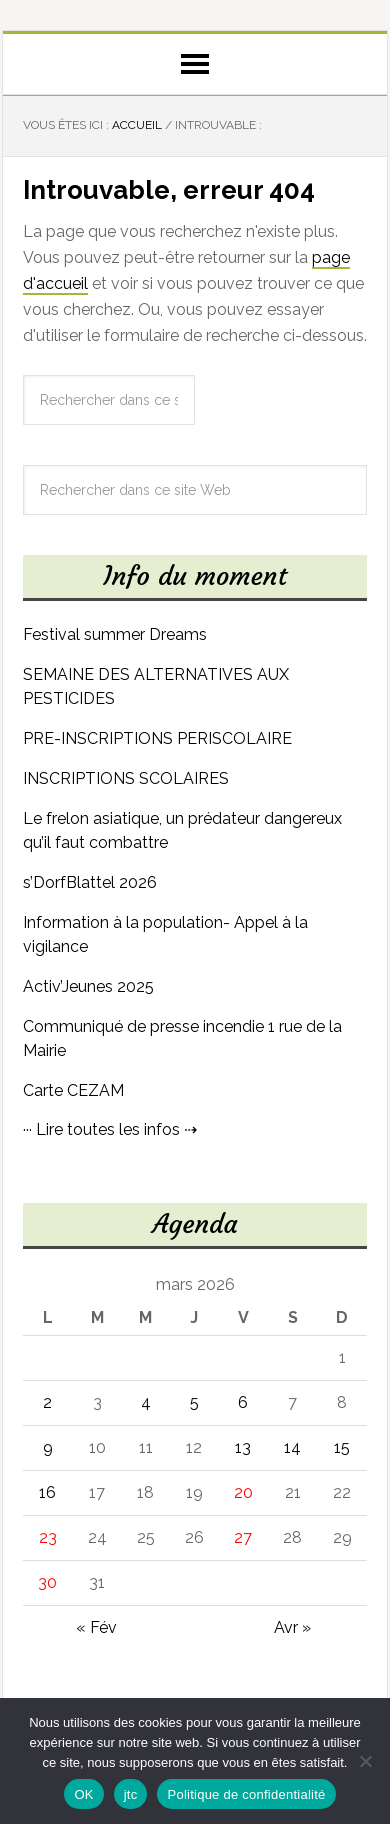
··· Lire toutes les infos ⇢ (110, 1129)
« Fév (96, 1627)
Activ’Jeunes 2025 (88, 986)
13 (243, 1447)
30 (47, 1582)
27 (243, 1537)
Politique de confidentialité (246, 1794)
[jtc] (365, 1761)
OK (83, 1794)
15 (342, 1447)
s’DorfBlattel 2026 (90, 882)
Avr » (292, 1627)
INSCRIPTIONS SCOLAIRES (126, 778)
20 (243, 1492)
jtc (131, 1794)
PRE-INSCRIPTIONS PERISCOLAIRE (157, 738)
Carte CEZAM (73, 1090)
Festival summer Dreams (115, 634)
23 (48, 1537)
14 (292, 1447)
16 (47, 1492)
